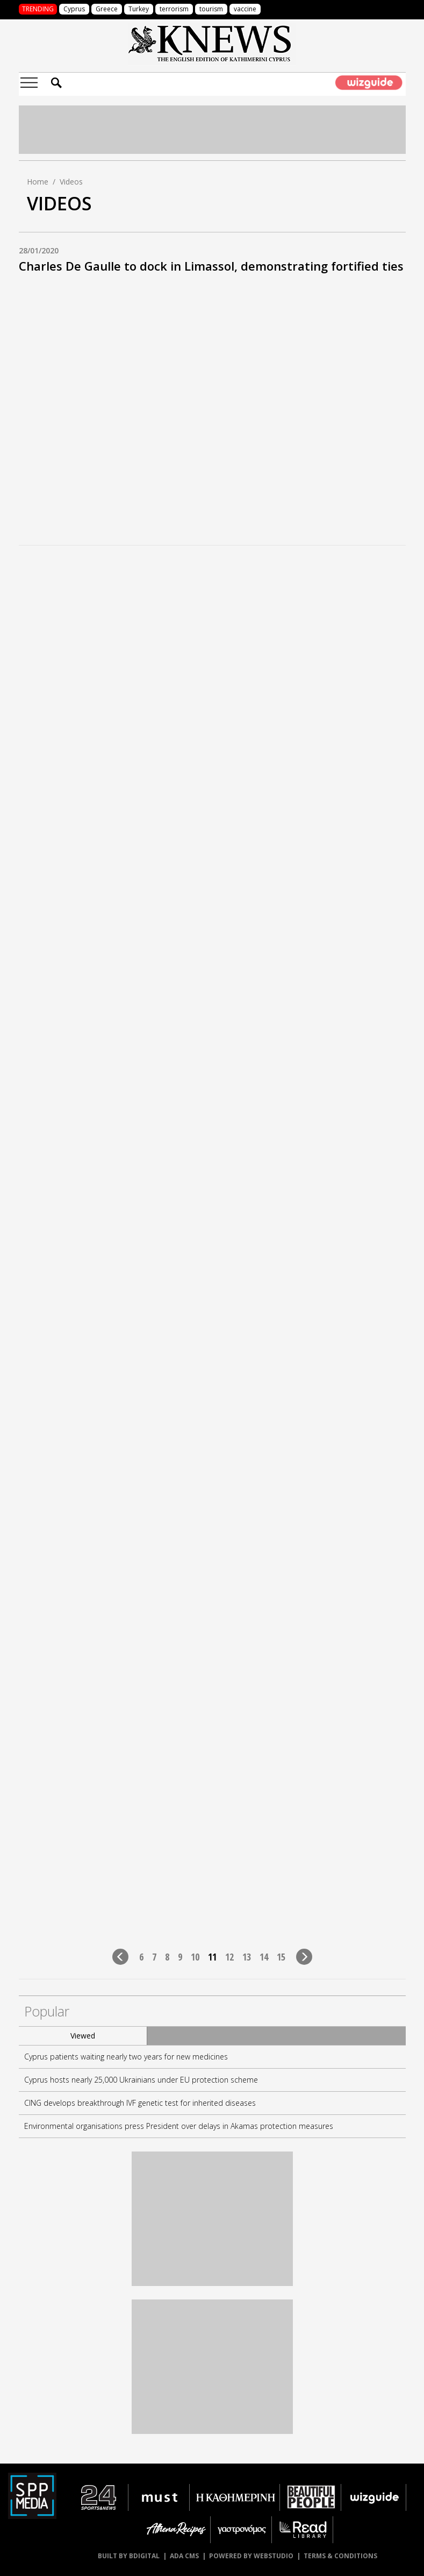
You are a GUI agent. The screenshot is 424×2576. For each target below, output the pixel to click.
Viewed (82, 2035)
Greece (107, 8)
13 (246, 1956)
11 (212, 1956)
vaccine (245, 8)
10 (195, 1956)
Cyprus (74, 8)
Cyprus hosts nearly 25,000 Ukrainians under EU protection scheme (141, 2080)
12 (229, 1956)
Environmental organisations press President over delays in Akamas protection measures (178, 2126)
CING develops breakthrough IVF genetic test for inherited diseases (140, 2103)
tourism (211, 8)
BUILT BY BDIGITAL (129, 2555)
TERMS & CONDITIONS (340, 2555)
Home (37, 181)
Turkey (138, 8)
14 (264, 1956)
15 (281, 1956)
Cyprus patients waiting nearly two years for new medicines (126, 2056)
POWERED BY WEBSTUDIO (251, 2555)
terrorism (174, 8)
